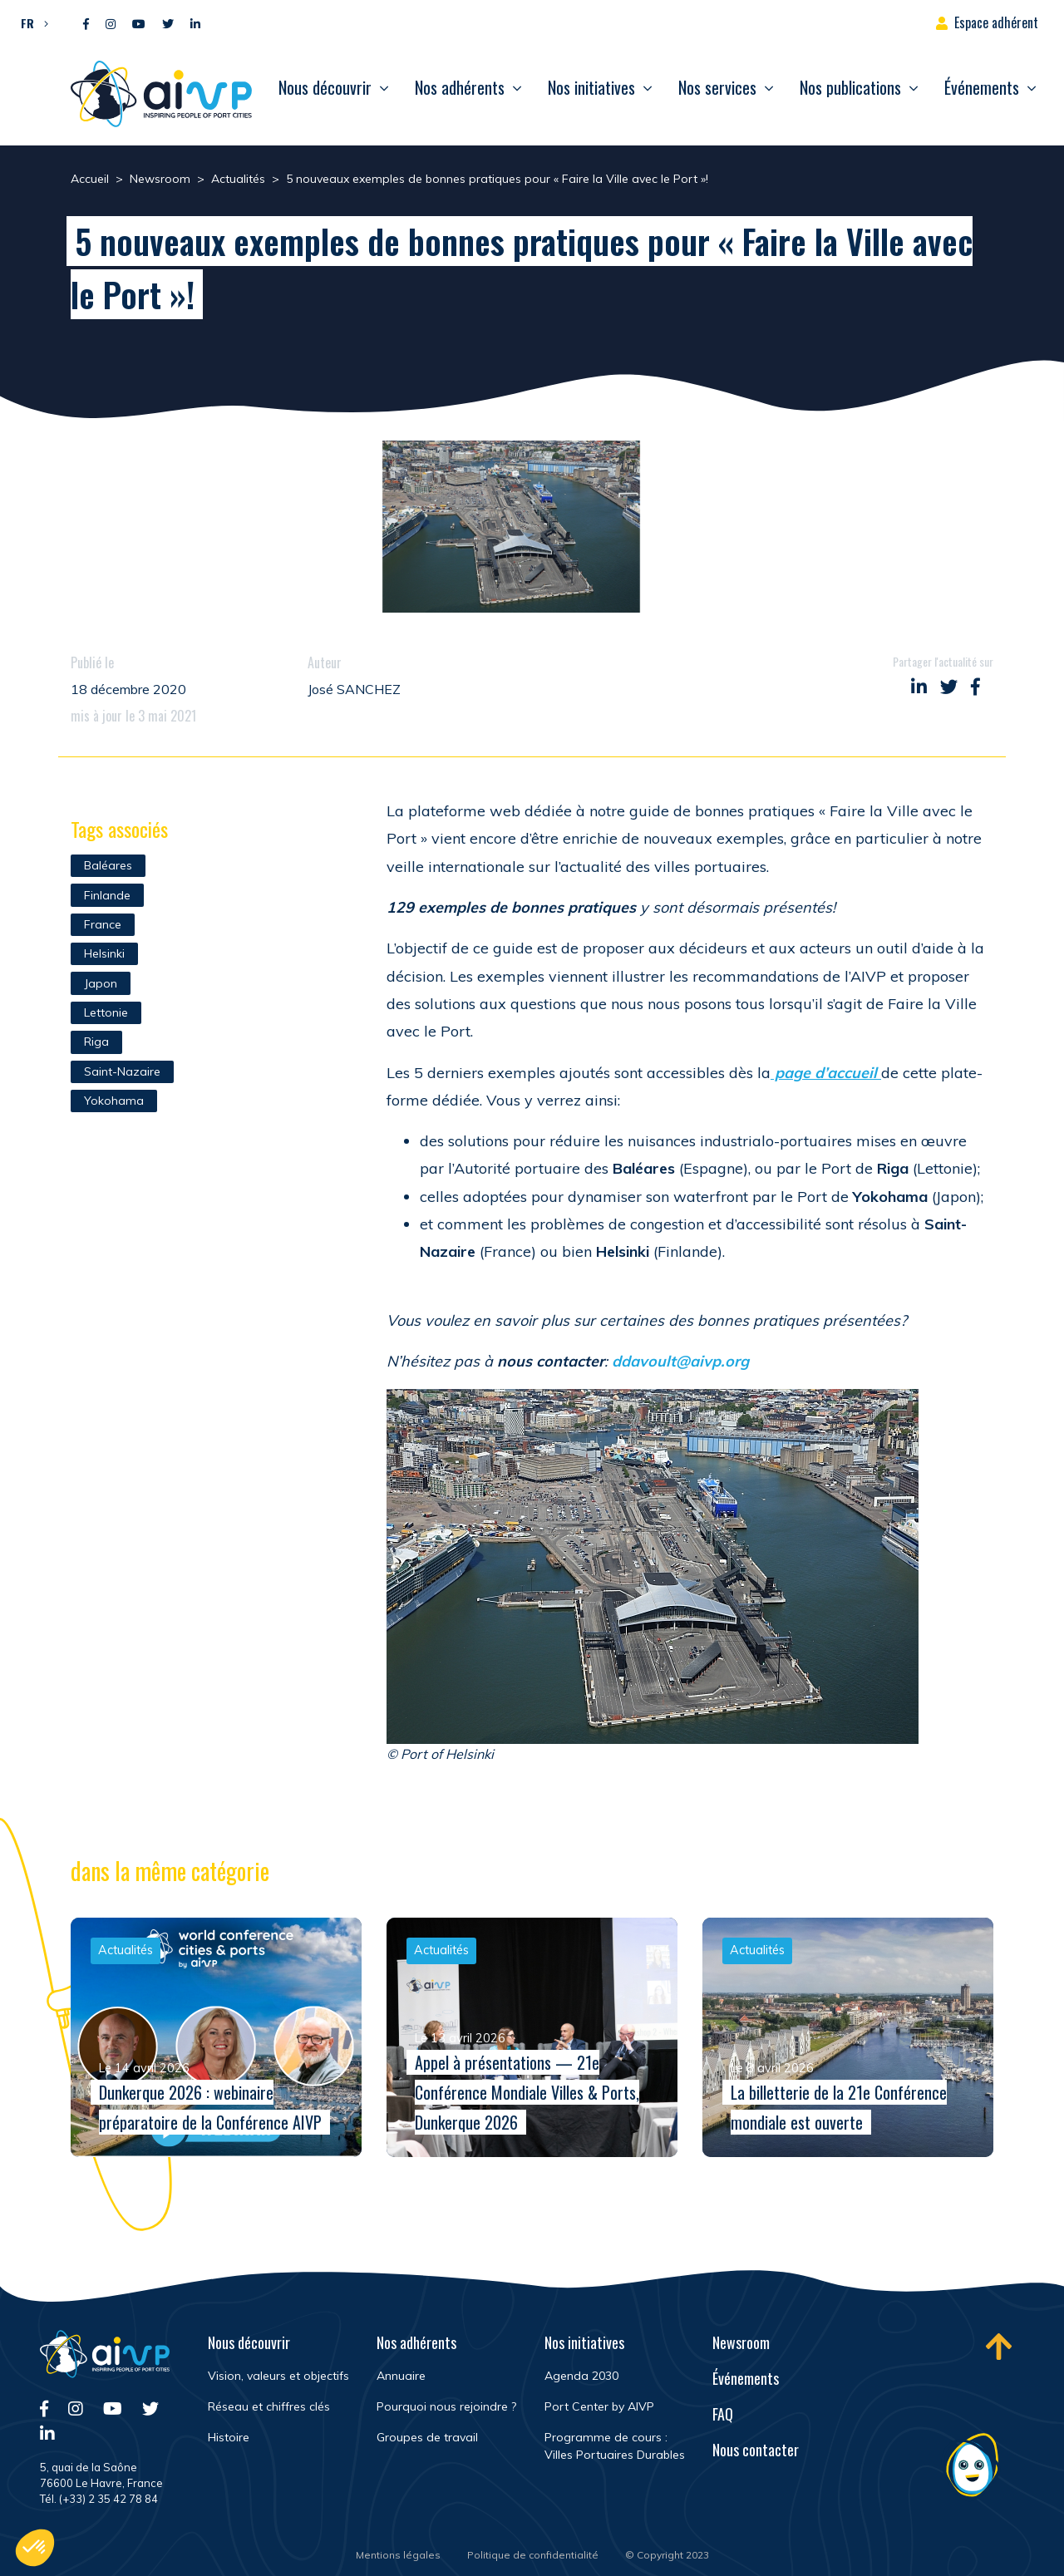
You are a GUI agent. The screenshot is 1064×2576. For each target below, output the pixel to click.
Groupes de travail (427, 2437)
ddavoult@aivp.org (680, 1361)
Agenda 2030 (581, 2375)
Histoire (228, 2437)
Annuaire (401, 2375)
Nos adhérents (460, 87)
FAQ (722, 2414)
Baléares (108, 865)
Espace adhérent (996, 22)
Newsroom (741, 2342)
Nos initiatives (591, 87)
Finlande (107, 895)
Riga (96, 1041)
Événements (981, 87)
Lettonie (106, 1012)
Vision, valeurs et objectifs (278, 2375)
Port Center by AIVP (599, 2406)
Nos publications (850, 87)
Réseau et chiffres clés (269, 2406)
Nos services (717, 87)
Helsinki (104, 953)
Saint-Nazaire (122, 1071)
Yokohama (114, 1100)
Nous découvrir (325, 87)
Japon (100, 983)
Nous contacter (755, 2449)
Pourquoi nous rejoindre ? (446, 2406)
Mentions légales (398, 2555)
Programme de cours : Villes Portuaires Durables (614, 2446)
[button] (30, 22)
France (102, 924)
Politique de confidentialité (532, 2555)
